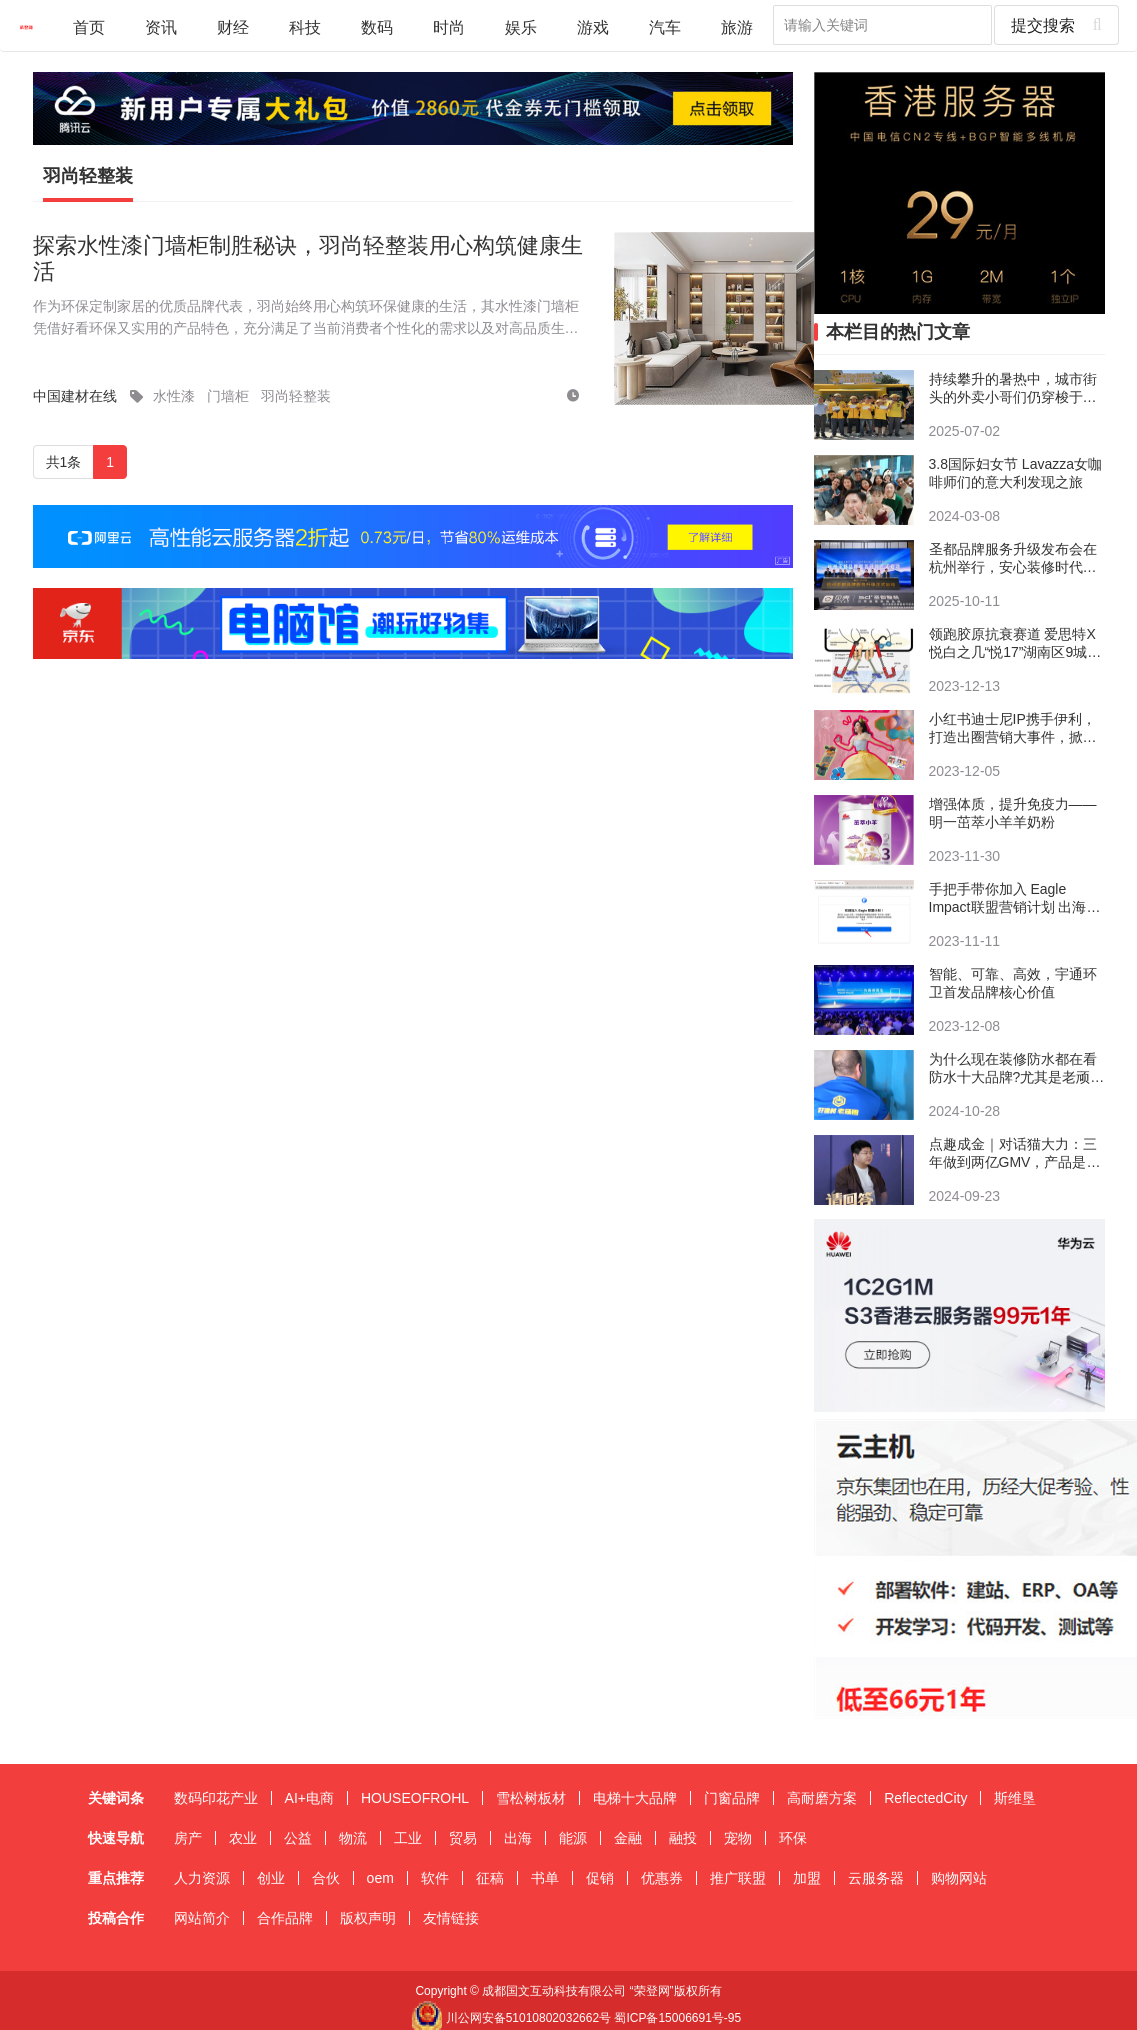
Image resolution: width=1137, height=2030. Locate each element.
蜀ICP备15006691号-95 (677, 2018)
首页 (89, 26)
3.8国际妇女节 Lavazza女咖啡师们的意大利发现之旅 (1016, 473)
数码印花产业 (216, 1798)
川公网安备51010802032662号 (511, 2018)
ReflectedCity (925, 1798)
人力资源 (202, 1878)
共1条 (64, 462)
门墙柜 (228, 396)
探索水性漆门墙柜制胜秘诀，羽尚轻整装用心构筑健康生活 (308, 258)
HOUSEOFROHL (415, 1798)
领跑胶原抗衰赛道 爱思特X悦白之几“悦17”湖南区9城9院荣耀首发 (1012, 643)
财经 (233, 26)
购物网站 (959, 1878)
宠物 (738, 1838)
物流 (353, 1838)
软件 (435, 1878)
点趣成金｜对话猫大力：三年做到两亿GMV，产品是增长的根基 (1015, 1153)
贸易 (463, 1838)
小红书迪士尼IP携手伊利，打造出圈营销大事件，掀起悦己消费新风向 (1013, 728)
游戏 (593, 26)
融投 (683, 1838)
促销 (600, 1878)
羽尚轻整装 (88, 176)
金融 (628, 1838)
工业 (408, 1838)
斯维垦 (1015, 1798)
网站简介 (202, 1918)
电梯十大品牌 (635, 1798)
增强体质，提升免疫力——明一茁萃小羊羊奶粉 (1013, 813)
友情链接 (451, 1918)
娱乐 (521, 26)
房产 (188, 1838)
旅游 (737, 26)
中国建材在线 (75, 396)
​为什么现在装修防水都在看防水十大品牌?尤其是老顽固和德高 (1017, 1068)
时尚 (449, 26)
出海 (518, 1838)
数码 (377, 26)
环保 (793, 1838)
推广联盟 (738, 1878)
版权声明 (368, 1918)
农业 (243, 1838)
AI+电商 (309, 1798)
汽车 (665, 26)
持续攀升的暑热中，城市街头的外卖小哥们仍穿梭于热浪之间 (1013, 388)
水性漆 (174, 396)
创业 (271, 1878)
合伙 (326, 1878)
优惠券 (662, 1878)
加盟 (807, 1878)
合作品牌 (285, 1918)
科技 (305, 26)
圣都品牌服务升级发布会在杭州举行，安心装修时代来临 (1013, 558)
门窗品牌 (732, 1798)
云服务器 (876, 1878)
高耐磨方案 (822, 1798)
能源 (573, 1838)
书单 (545, 1878)
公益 (298, 1838)
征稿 (490, 1878)
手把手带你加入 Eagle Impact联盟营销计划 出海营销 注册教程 (1015, 898)
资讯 (161, 26)
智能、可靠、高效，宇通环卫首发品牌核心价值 (1013, 983)
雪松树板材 (531, 1798)
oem (380, 1878)
